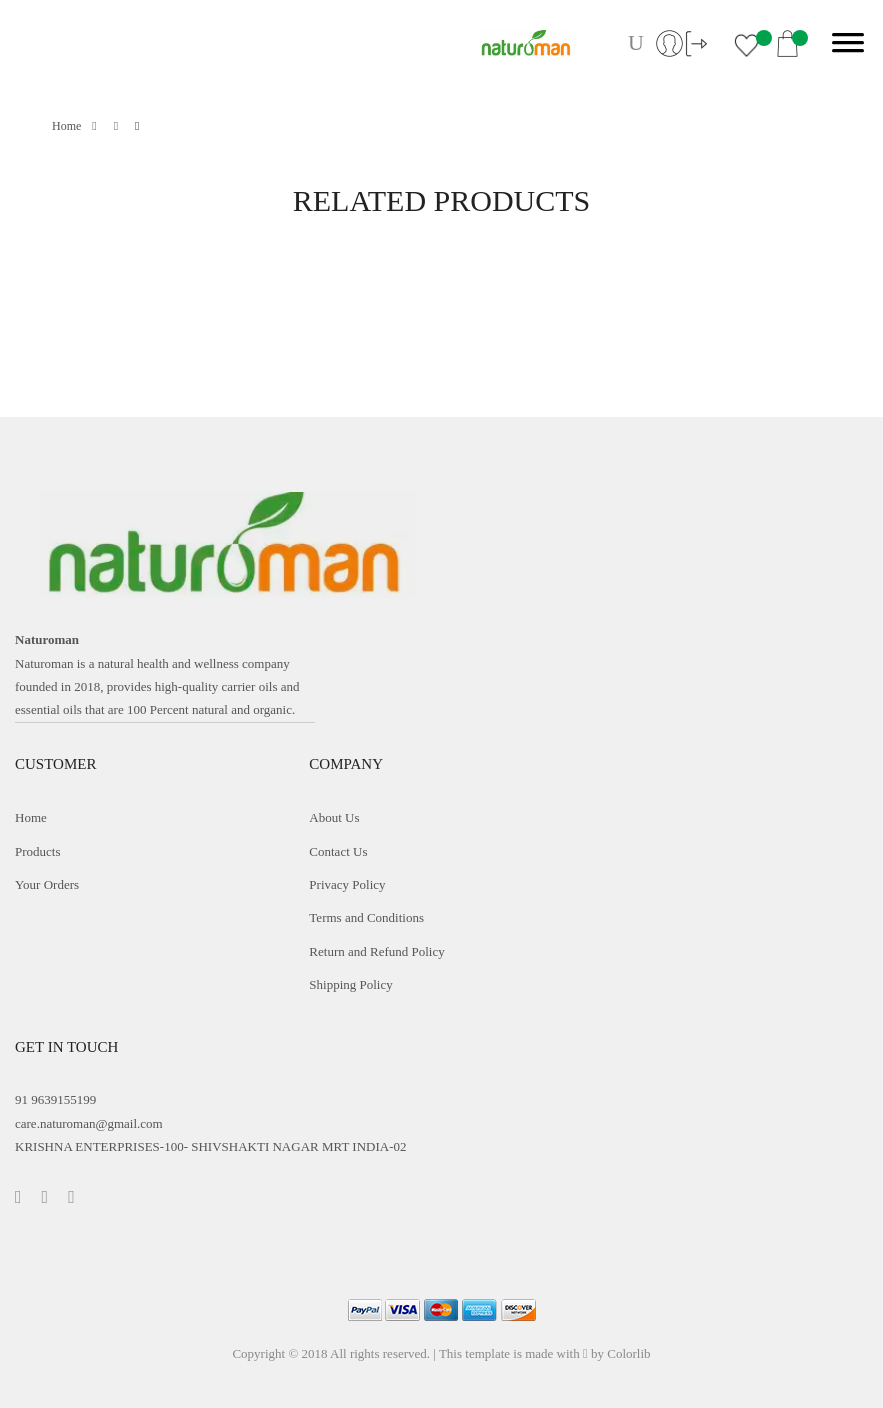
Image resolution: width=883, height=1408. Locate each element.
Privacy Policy (347, 884)
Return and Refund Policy (376, 951)
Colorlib (628, 1353)
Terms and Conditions (366, 917)
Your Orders (47, 884)
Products (38, 851)
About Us (334, 817)
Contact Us (338, 851)
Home (74, 126)
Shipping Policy (350, 984)
